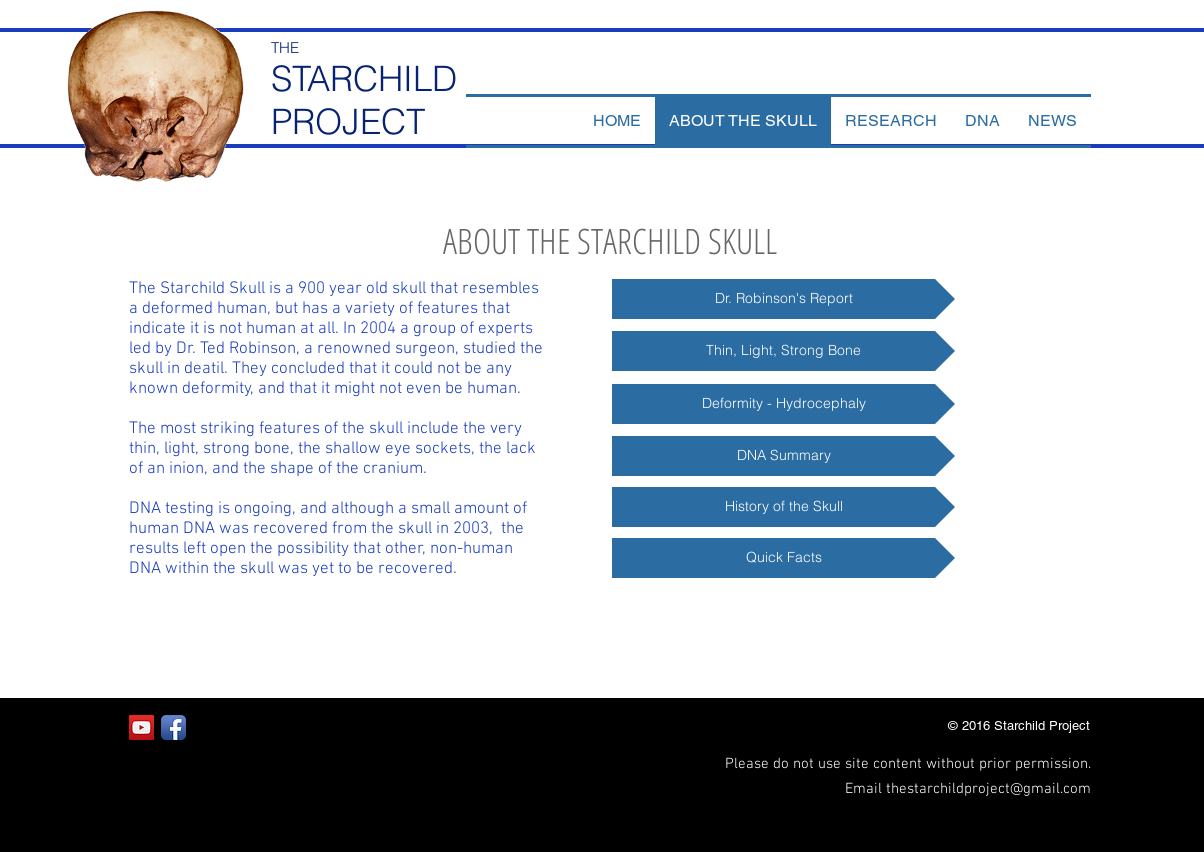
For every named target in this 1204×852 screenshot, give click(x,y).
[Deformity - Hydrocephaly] (783, 404)
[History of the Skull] (783, 507)
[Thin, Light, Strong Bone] (783, 351)
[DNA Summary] (783, 456)
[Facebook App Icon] (173, 727)
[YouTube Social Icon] (141, 727)
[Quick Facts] (783, 558)
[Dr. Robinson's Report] (783, 299)
